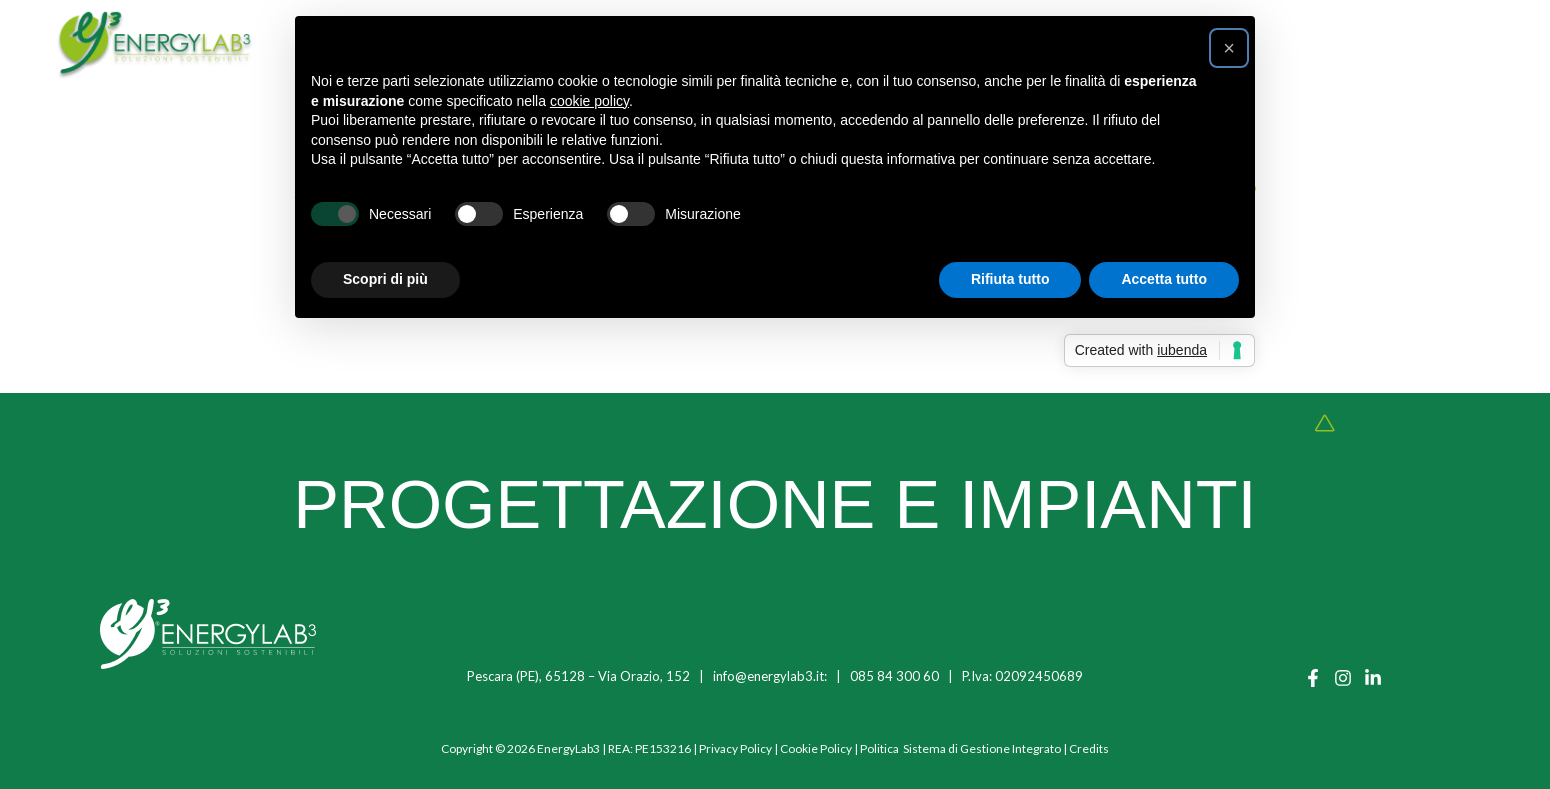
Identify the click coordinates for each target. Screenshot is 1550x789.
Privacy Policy (735, 748)
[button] (1229, 48)
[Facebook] (1313, 678)
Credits (1089, 748)
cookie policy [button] (589, 101)
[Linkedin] (1373, 678)
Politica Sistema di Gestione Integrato (960, 748)
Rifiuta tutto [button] (1010, 279)
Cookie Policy (816, 748)
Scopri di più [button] (385, 279)
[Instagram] (1343, 678)
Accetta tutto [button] (1164, 279)
